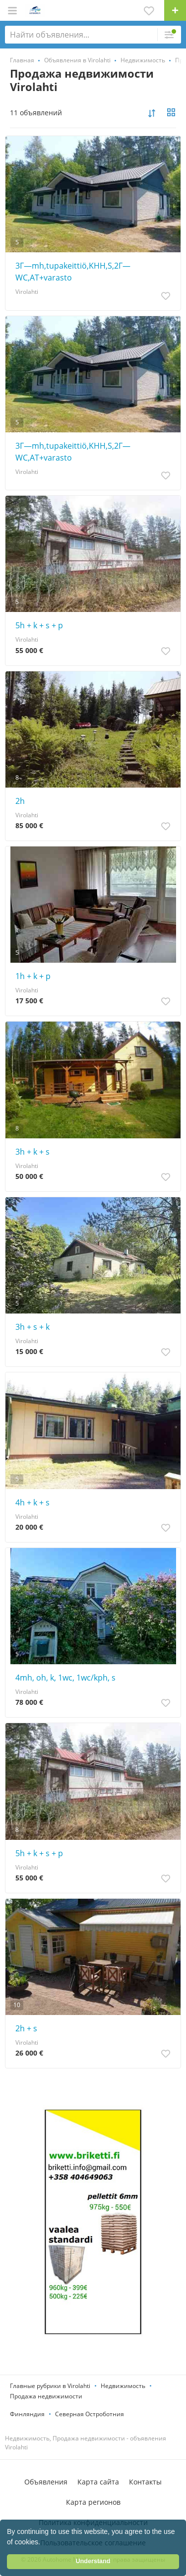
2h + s (26, 2028)
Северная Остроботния (89, 2414)
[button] (43, 2542)
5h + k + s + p (39, 625)
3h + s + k (32, 1326)
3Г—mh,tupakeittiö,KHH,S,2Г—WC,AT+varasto (72, 271)
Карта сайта (98, 2481)
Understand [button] (93, 2561)
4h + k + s (32, 1502)
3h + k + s (32, 1151)
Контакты (145, 2481)
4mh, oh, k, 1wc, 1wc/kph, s (65, 1677)
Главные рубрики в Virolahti (50, 2386)
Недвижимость (123, 2386)
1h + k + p (33, 976)
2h (20, 801)
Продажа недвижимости (46, 2396)
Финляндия (27, 2414)
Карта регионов (93, 2502)
